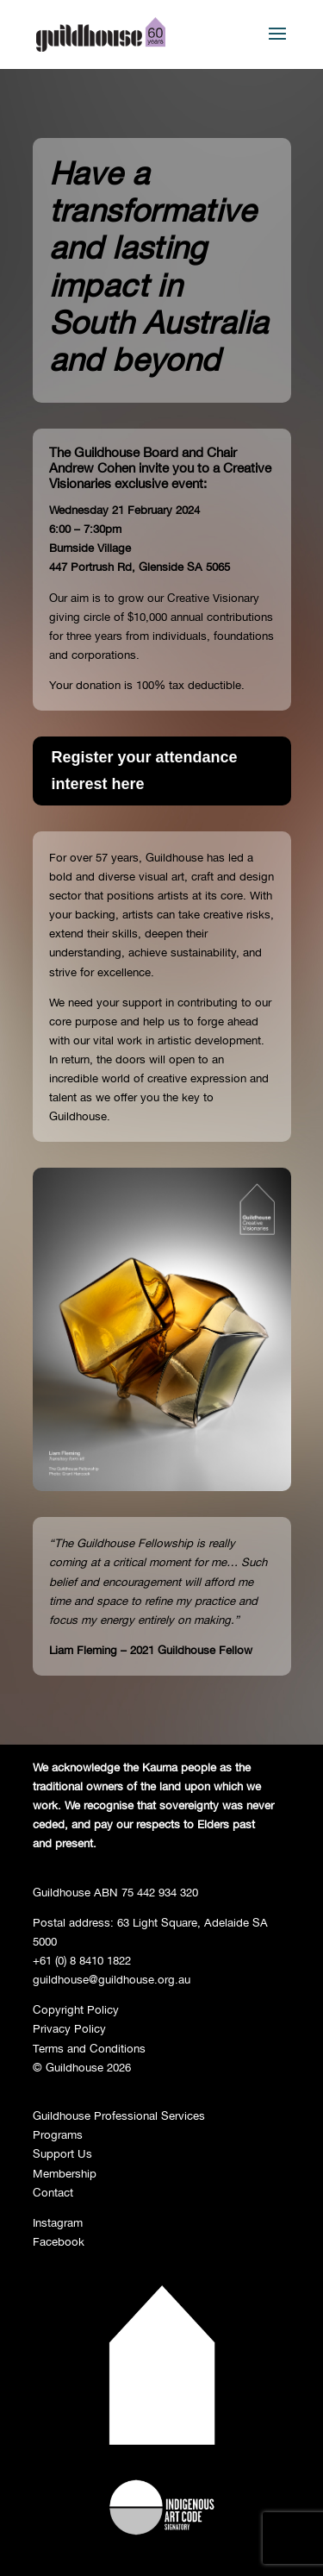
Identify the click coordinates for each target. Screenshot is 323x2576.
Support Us (62, 2153)
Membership (64, 2173)
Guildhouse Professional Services (119, 2115)
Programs (58, 2134)
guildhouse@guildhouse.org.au (111, 1979)
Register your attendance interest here (145, 771)
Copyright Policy (76, 2009)
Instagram (58, 2222)
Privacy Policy (69, 2028)
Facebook (58, 2241)
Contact (53, 2192)
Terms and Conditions (89, 2048)
